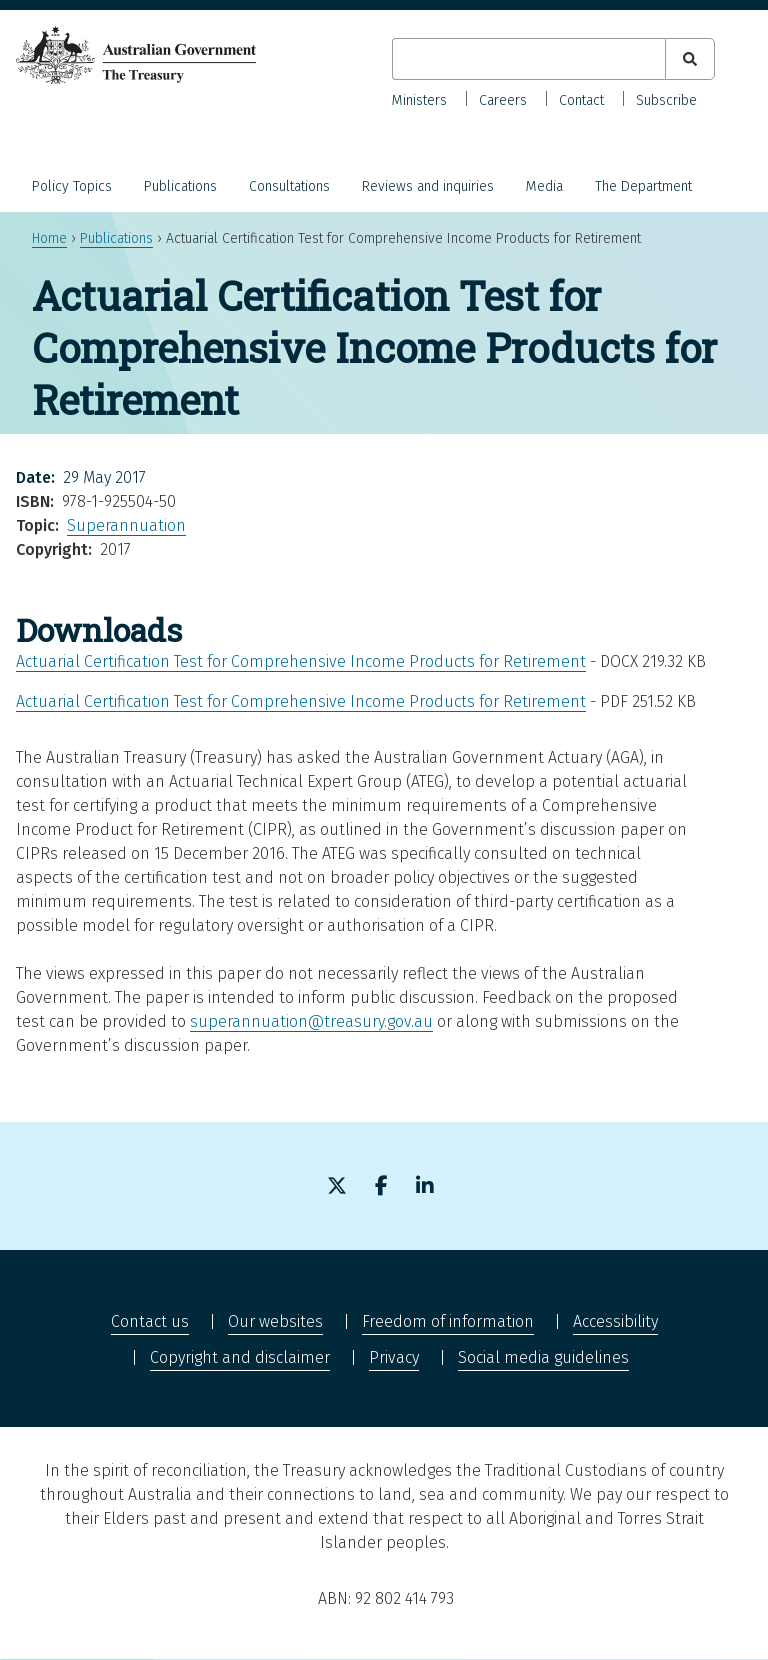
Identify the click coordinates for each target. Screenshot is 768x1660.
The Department (643, 186)
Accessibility (615, 1321)
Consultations (289, 186)
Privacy (394, 1357)
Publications (180, 186)
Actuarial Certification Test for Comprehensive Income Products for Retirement (301, 661)
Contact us (150, 1321)
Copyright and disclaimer (240, 1357)
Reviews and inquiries (428, 186)
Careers (503, 100)
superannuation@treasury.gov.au (311, 1021)
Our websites (275, 1321)
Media (544, 186)
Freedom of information (448, 1321)
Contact (581, 100)
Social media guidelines (543, 1357)
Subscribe (666, 100)
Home (49, 238)
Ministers (419, 100)
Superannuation (126, 525)
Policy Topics (72, 186)
